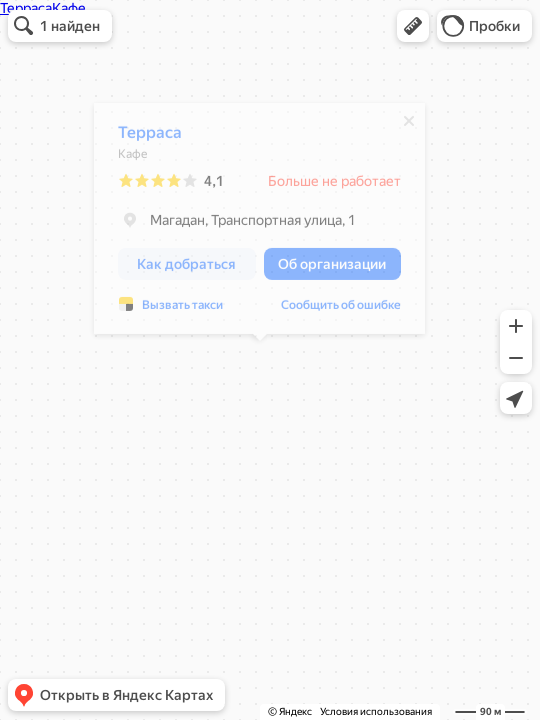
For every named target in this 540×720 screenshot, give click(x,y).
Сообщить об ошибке (341, 310)
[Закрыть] (409, 126)
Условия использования (376, 711)
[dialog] (259, 223)
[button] (413, 26)
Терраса (150, 137)
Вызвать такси (182, 310)
